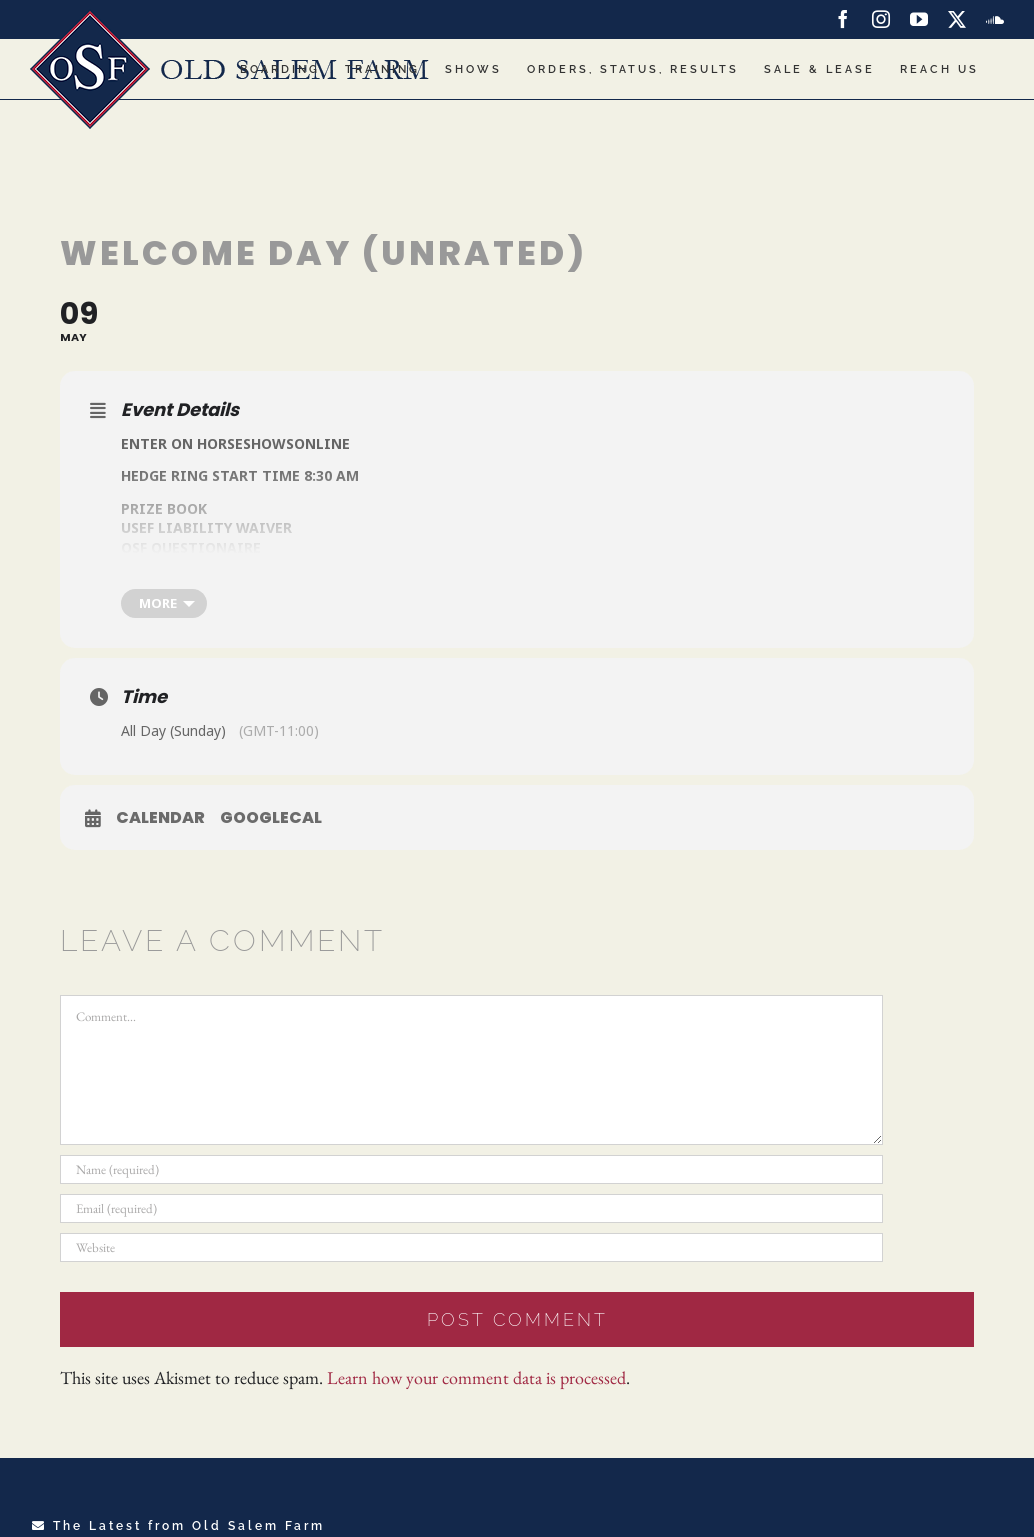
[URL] (471, 1247)
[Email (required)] (471, 1208)
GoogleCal (271, 818)
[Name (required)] (471, 1169)
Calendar (160, 818)
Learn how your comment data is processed (476, 1377)
